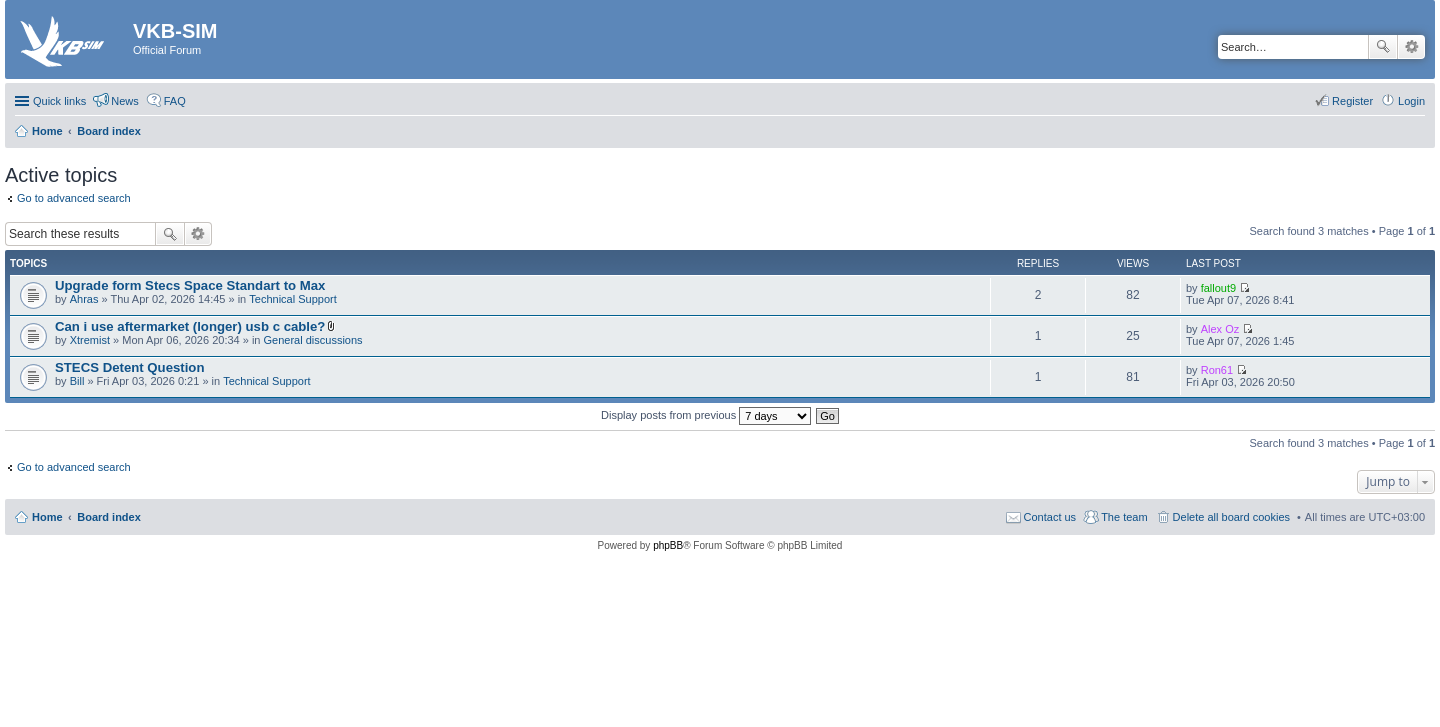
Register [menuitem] (1352, 101)
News (125, 101)
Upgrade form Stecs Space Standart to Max (190, 285)
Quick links (59, 101)
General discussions (313, 340)
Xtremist (90, 340)
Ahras (84, 299)
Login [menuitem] (1411, 101)
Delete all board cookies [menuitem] (1231, 517)
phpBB (668, 545)
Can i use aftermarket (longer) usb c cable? (190, 326)
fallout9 (1218, 288)
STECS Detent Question (129, 367)
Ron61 (1217, 370)
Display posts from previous (706, 415)
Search (1383, 47)
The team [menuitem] (1124, 517)
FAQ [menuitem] (175, 101)
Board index (109, 517)
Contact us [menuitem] (1050, 517)
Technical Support (292, 299)
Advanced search (1411, 47)
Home (47, 517)
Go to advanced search (74, 198)
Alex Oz (1220, 329)
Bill (77, 381)
